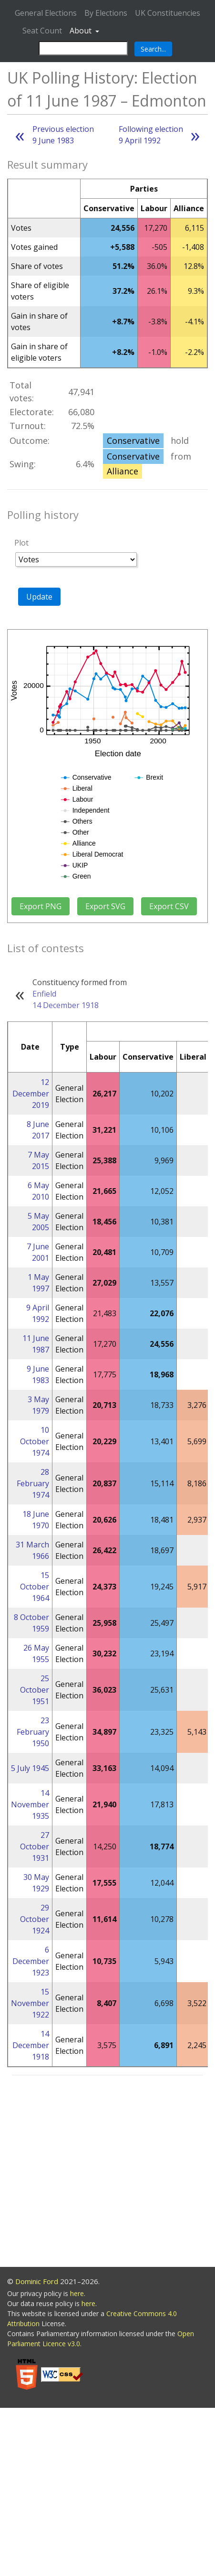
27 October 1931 (34, 1846)
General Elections (46, 13)
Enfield (44, 993)
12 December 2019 (30, 1093)
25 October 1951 (34, 1690)
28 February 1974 (33, 1483)
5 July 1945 (30, 1768)
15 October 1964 (34, 1586)
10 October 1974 (34, 1441)
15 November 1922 (30, 2003)
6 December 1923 (30, 1961)
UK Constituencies (167, 13)
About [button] (81, 30)
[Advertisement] (89, 2172)
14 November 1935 (30, 1804)
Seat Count (42, 30)
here (77, 2293)
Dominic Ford (36, 2281)
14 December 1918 (65, 1005)
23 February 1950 (33, 1732)
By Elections (105, 13)
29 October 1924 (34, 1919)
